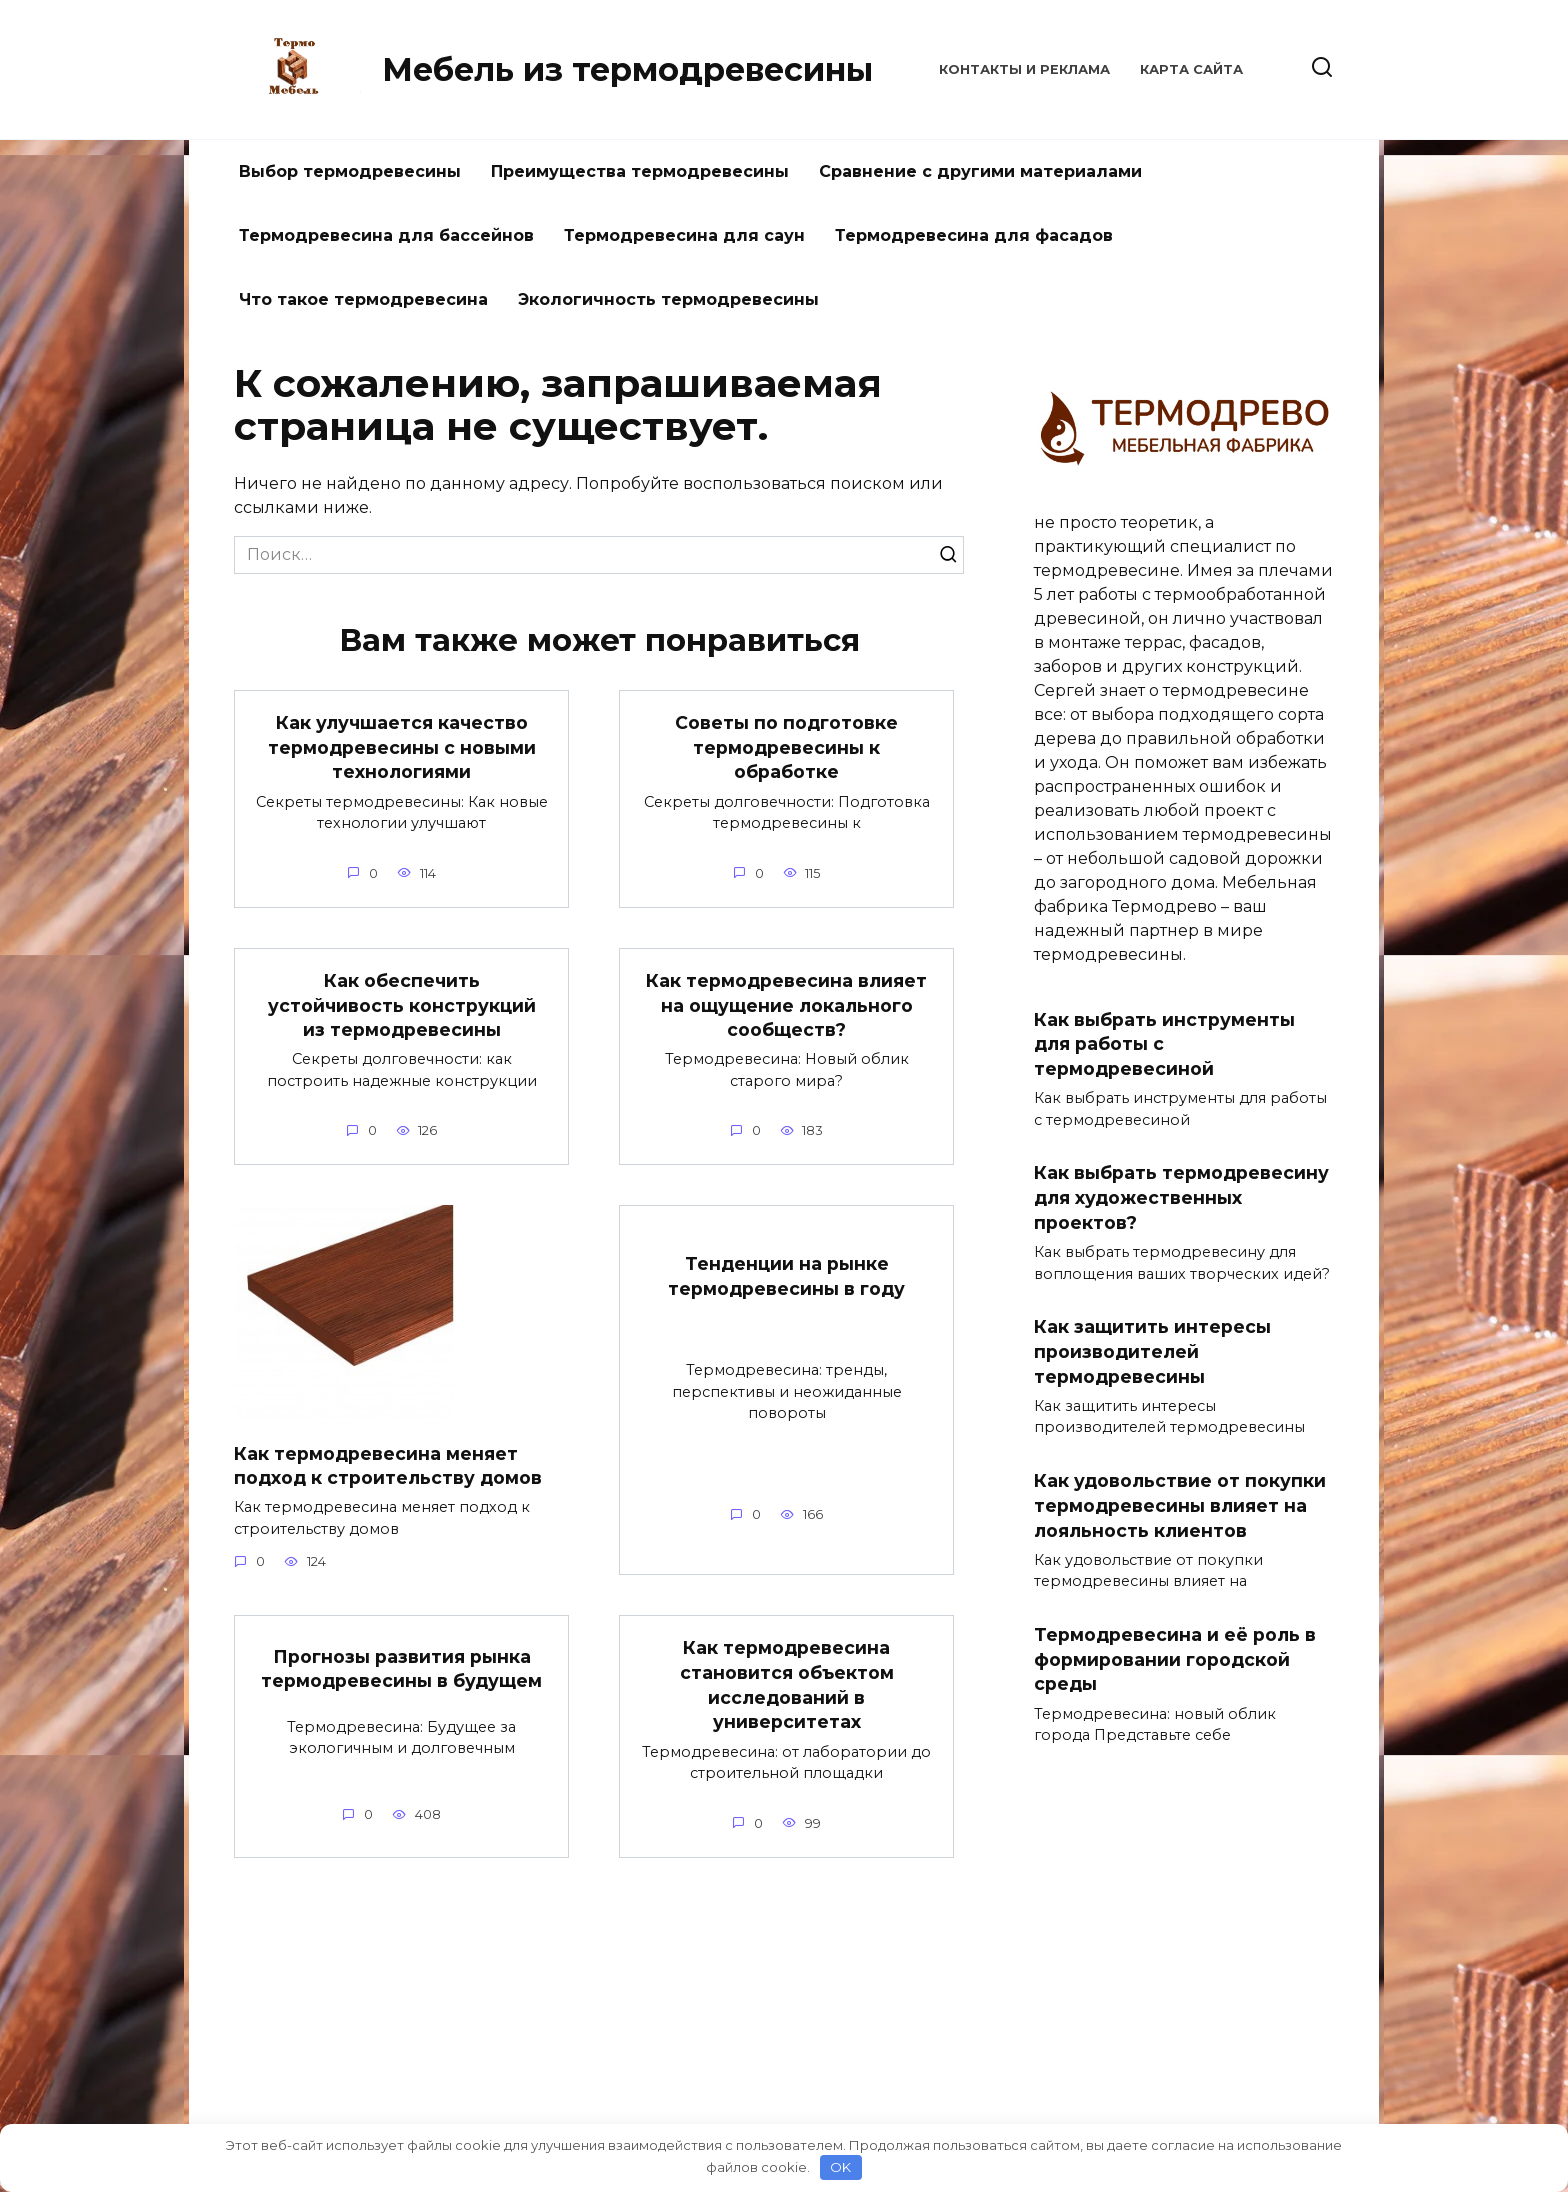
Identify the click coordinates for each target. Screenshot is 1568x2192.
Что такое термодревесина (363, 299)
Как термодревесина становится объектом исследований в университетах (787, 1685)
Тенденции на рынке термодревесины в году (786, 1277)
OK (840, 2167)
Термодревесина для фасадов (974, 235)
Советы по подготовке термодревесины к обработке (786, 747)
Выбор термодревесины (350, 171)
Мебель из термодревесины (627, 69)
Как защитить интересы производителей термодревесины (1152, 1352)
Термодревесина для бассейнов (386, 235)
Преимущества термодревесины (640, 171)
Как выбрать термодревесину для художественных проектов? (1181, 1197)
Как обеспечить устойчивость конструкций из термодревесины (402, 1005)
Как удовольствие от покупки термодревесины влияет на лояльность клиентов (1180, 1506)
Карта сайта (1191, 69)
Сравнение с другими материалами (980, 171)
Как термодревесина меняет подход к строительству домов (388, 1466)
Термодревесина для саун (684, 235)
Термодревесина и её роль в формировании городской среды (1175, 1660)
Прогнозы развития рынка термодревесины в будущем (401, 1669)
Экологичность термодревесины (668, 299)
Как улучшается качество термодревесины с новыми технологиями (402, 747)
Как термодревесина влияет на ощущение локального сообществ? (786, 1005)
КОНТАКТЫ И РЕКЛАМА (1024, 69)
